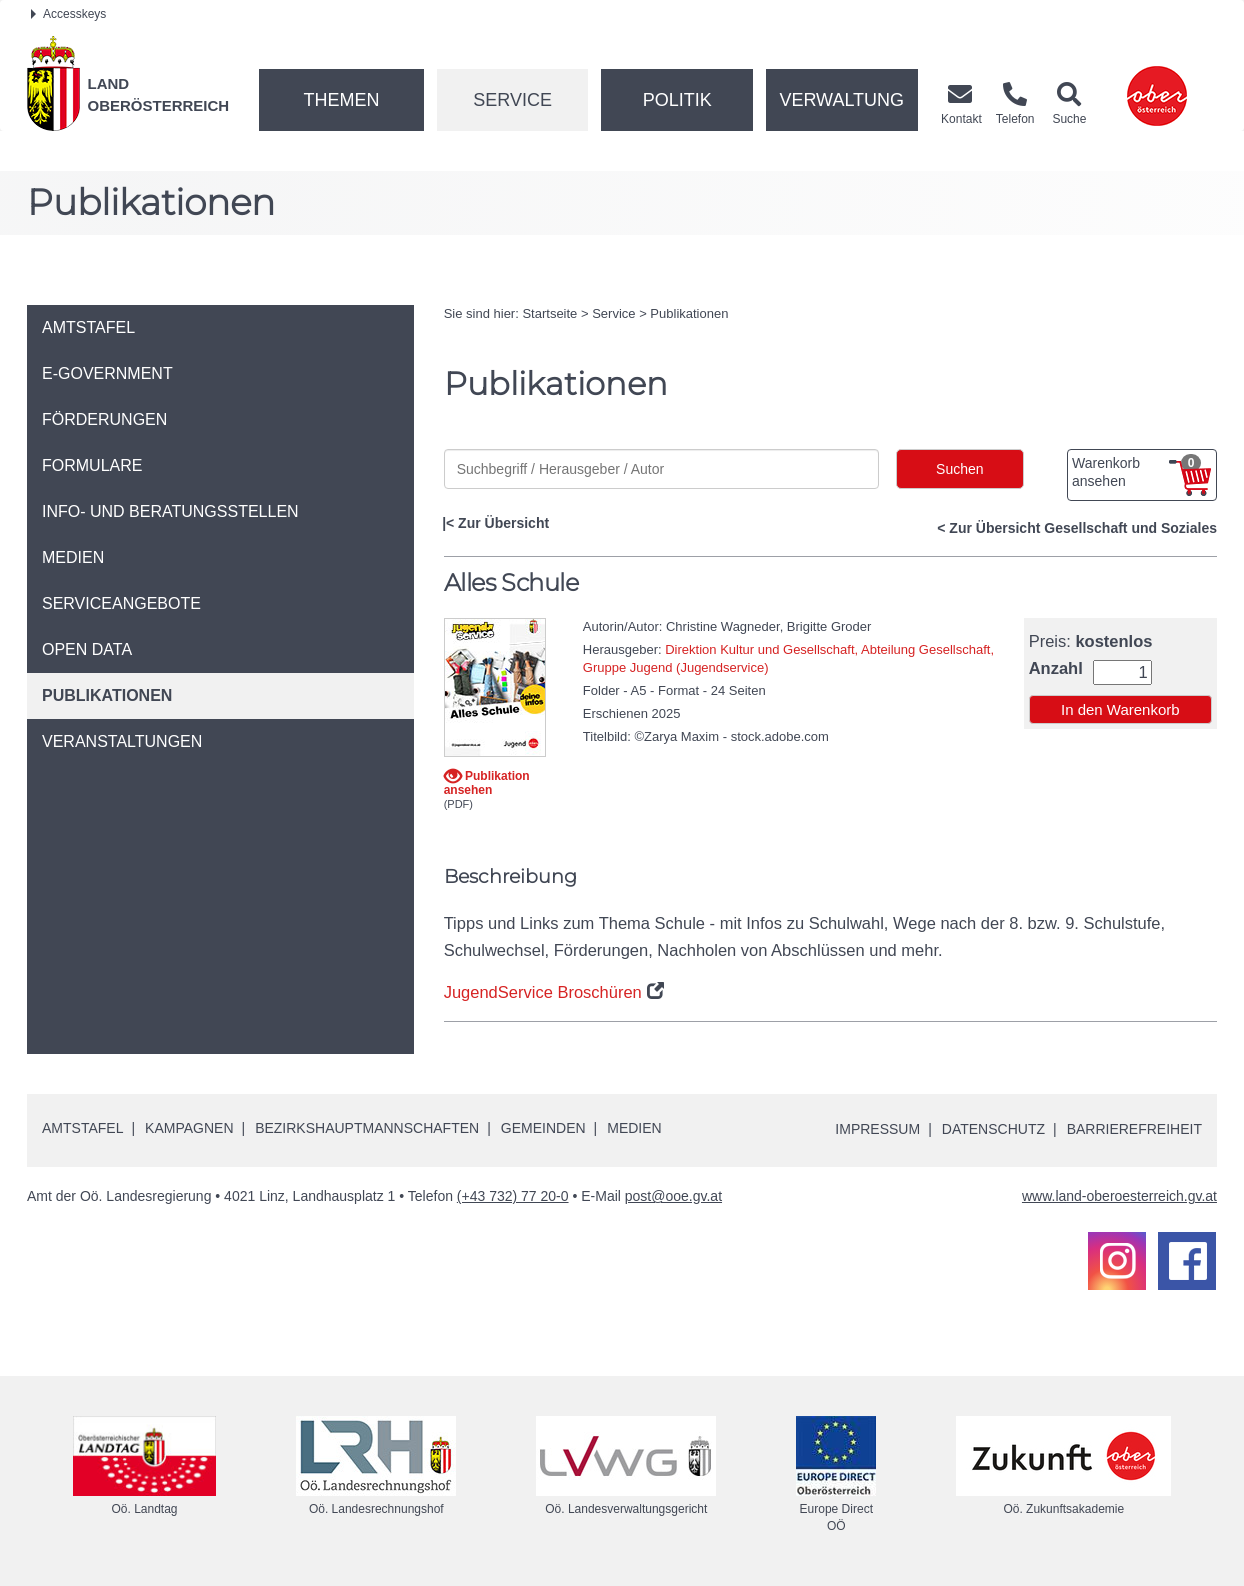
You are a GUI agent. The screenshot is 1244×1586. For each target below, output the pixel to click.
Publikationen (689, 313)
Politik (677, 100)
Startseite (549, 313)
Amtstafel (82, 1128)
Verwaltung (841, 100)
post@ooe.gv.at (673, 1196)
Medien (634, 1128)
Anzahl (1056, 668)
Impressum (877, 1129)
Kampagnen (189, 1128)
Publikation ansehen (487, 782)
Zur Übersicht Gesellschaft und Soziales (1083, 528)
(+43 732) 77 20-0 (513, 1196)
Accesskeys (68, 14)
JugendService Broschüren (543, 992)
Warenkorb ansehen (1136, 472)
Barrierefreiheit (1134, 1129)
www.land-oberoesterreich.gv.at (1119, 1196)
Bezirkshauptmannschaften (367, 1128)
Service (512, 100)
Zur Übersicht (503, 523)
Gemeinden (543, 1128)
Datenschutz (993, 1129)
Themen (341, 100)
